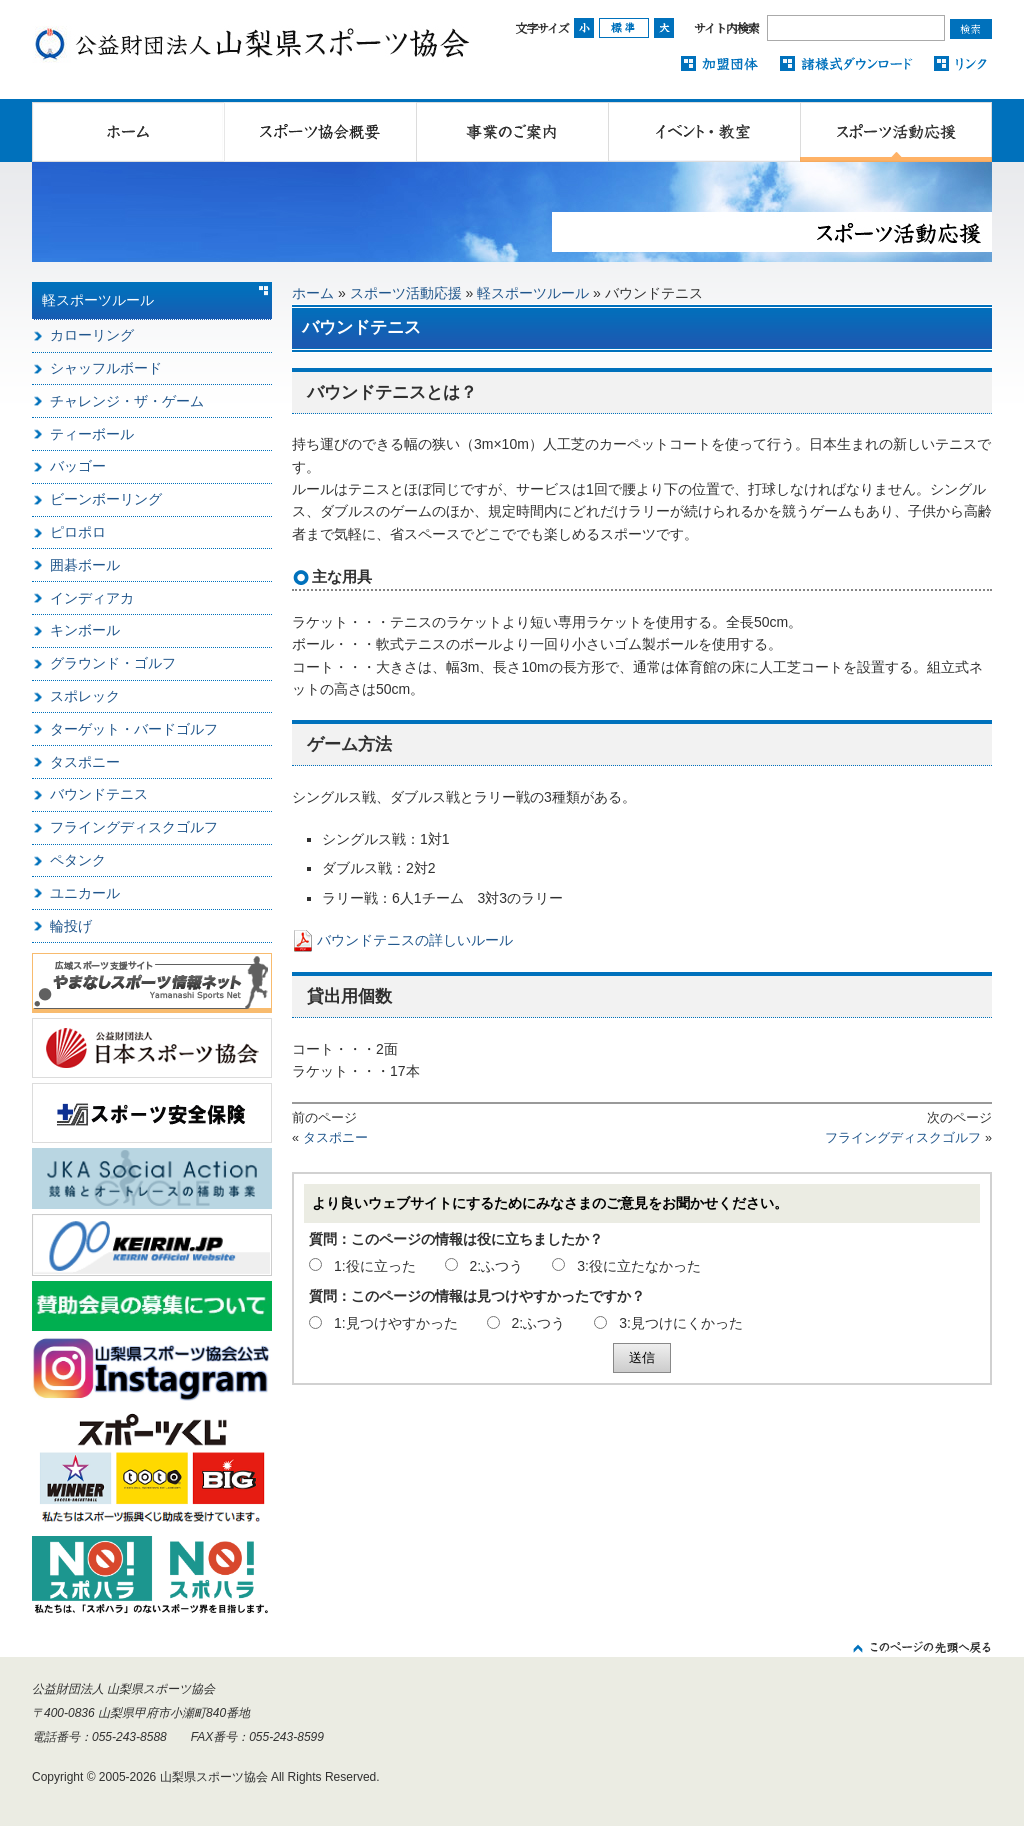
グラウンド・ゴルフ (113, 663)
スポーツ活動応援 (406, 293)
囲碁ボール (85, 565)
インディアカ (92, 598)
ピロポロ (78, 532)
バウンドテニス (99, 794)
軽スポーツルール (533, 293)
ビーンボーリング (106, 499)
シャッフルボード (106, 368)
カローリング (92, 335)
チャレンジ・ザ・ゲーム (127, 401)
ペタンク (78, 860)
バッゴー (78, 466)
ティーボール (92, 434)
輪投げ (71, 926)
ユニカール (85, 893)
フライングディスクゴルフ (903, 1138)
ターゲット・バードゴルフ (134, 729)
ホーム (313, 293)
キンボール (85, 630)
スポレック (85, 696)
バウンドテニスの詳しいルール (415, 940)
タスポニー (335, 1138)
